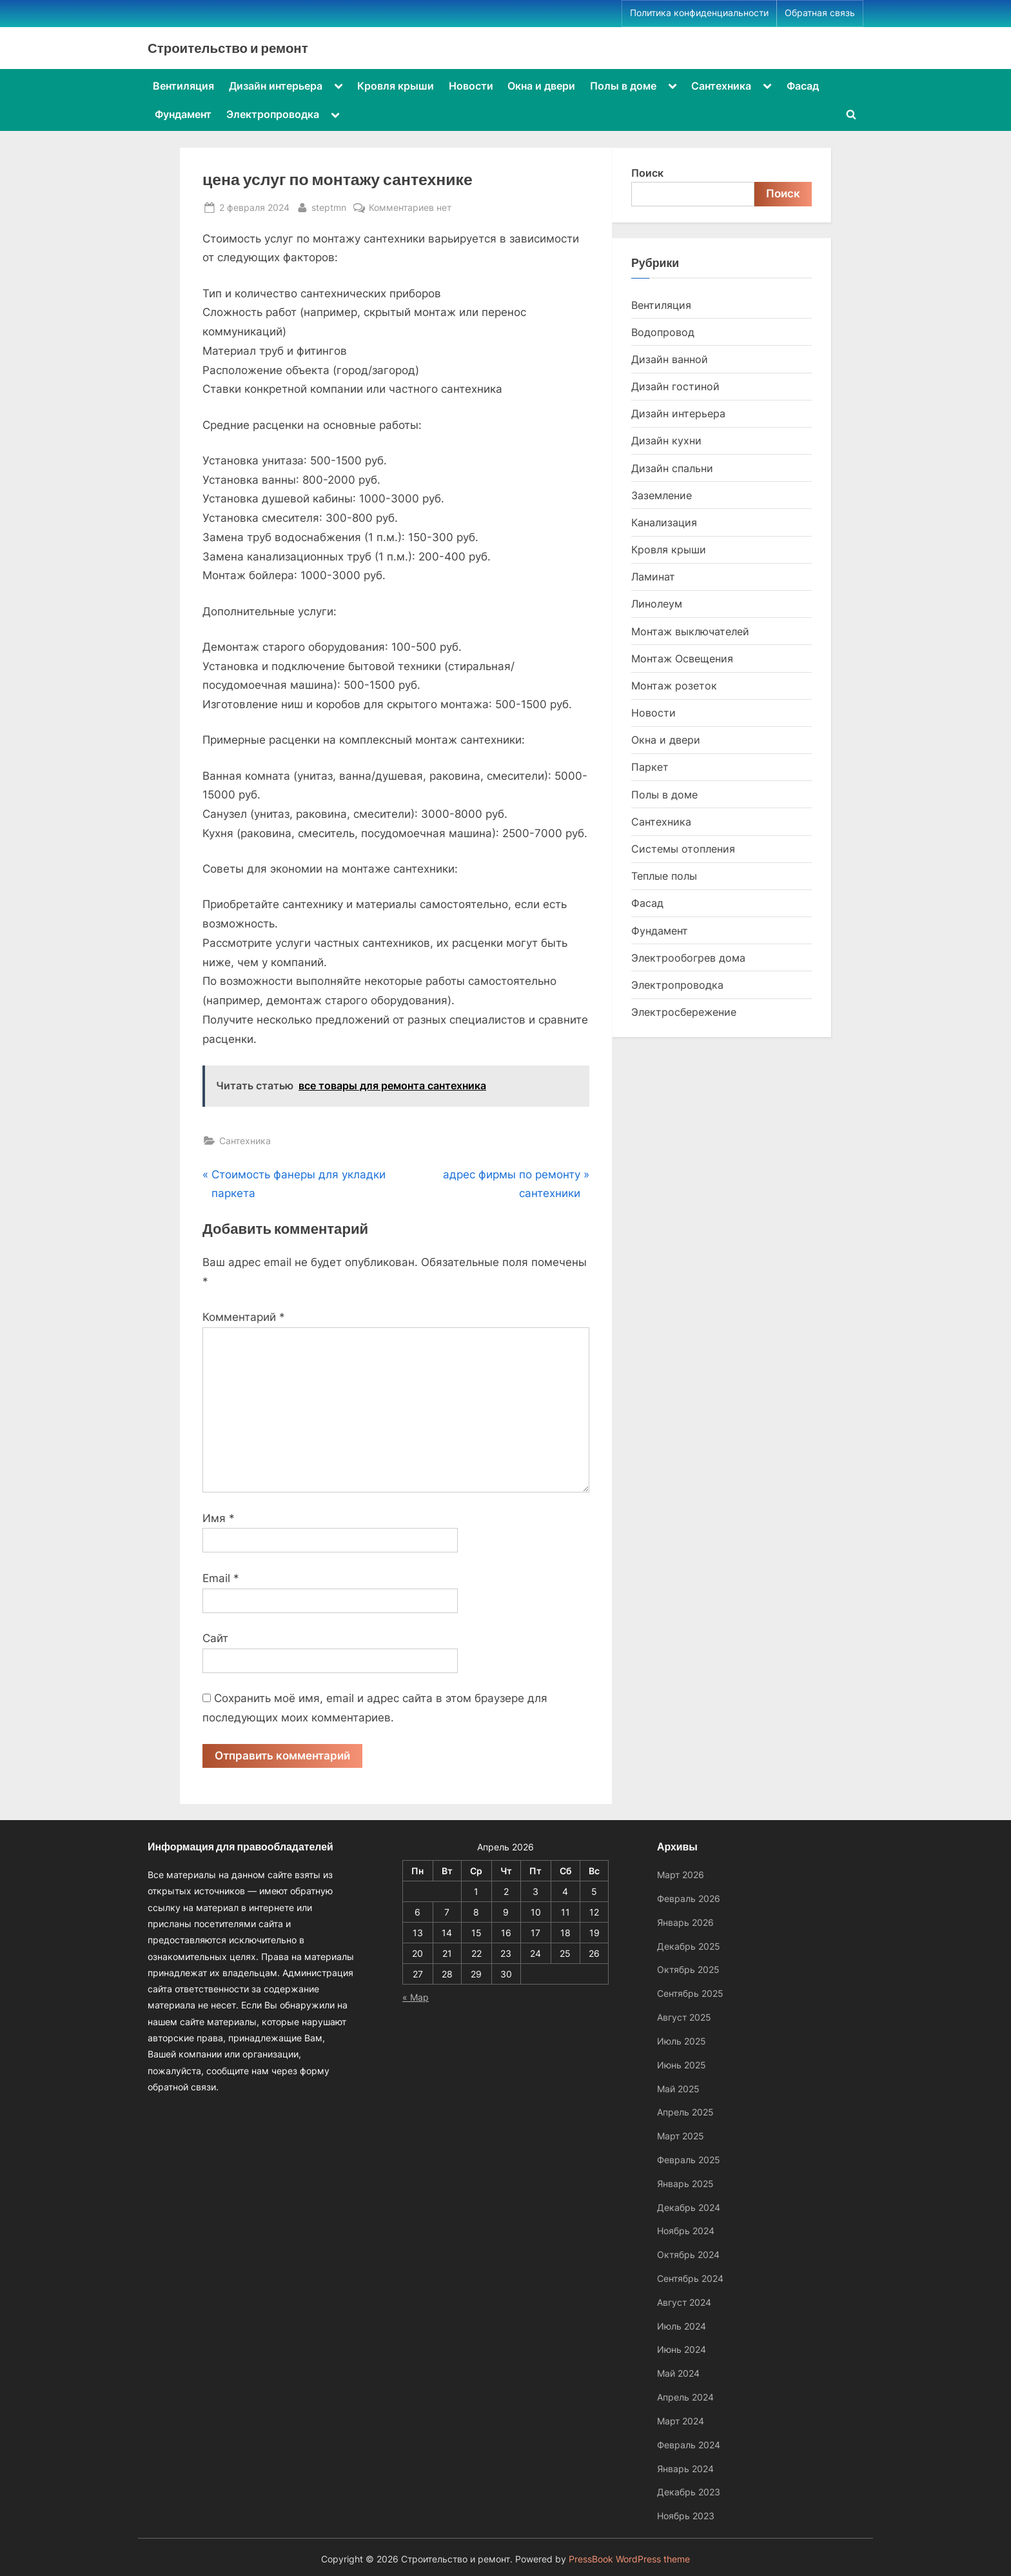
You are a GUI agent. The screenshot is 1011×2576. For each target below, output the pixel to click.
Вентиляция (183, 85)
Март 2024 (680, 2420)
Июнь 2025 (681, 2064)
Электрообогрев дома (688, 957)
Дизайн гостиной (675, 386)
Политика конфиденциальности (699, 13)
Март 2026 (680, 1874)
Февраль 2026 (688, 1898)
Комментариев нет (410, 207)
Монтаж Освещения (682, 658)
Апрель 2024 (685, 2397)
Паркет (650, 766)
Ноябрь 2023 (685, 2515)
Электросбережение (683, 1012)
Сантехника (721, 85)
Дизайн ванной (669, 359)
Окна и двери (541, 85)
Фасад (803, 85)
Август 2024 (684, 2302)
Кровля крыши (395, 85)
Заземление (661, 495)
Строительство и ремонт (228, 47)
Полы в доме (623, 85)
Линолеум (656, 603)
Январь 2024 (685, 2468)
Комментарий (243, 1317)
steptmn (328, 206)
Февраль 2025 (688, 2159)
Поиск (647, 172)
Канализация (664, 522)
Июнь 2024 (681, 2349)
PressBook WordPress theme (629, 2559)
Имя (218, 1518)
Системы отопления (683, 848)
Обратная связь (820, 13)
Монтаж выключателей (690, 631)
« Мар (415, 1997)
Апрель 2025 (685, 2111)
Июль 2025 (681, 2041)
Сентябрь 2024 (690, 2278)
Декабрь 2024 (688, 2207)
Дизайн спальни (672, 468)
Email (220, 1578)
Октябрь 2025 (688, 1970)
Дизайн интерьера (275, 85)
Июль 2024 (681, 2326)
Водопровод (662, 332)
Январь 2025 (685, 2183)
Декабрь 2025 (688, 1946)
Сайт (215, 1638)
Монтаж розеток (674, 685)
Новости (471, 85)
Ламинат (653, 576)
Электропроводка (272, 114)
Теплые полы (664, 875)
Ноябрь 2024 (685, 2230)
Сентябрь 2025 (690, 1993)
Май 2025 (678, 2088)
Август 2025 (684, 2017)
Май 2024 (678, 2373)
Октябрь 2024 (688, 2254)
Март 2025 (680, 2135)
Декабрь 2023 (688, 2491)
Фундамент (183, 114)
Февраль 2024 (688, 2444)
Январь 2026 (685, 1922)
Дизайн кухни (666, 440)
